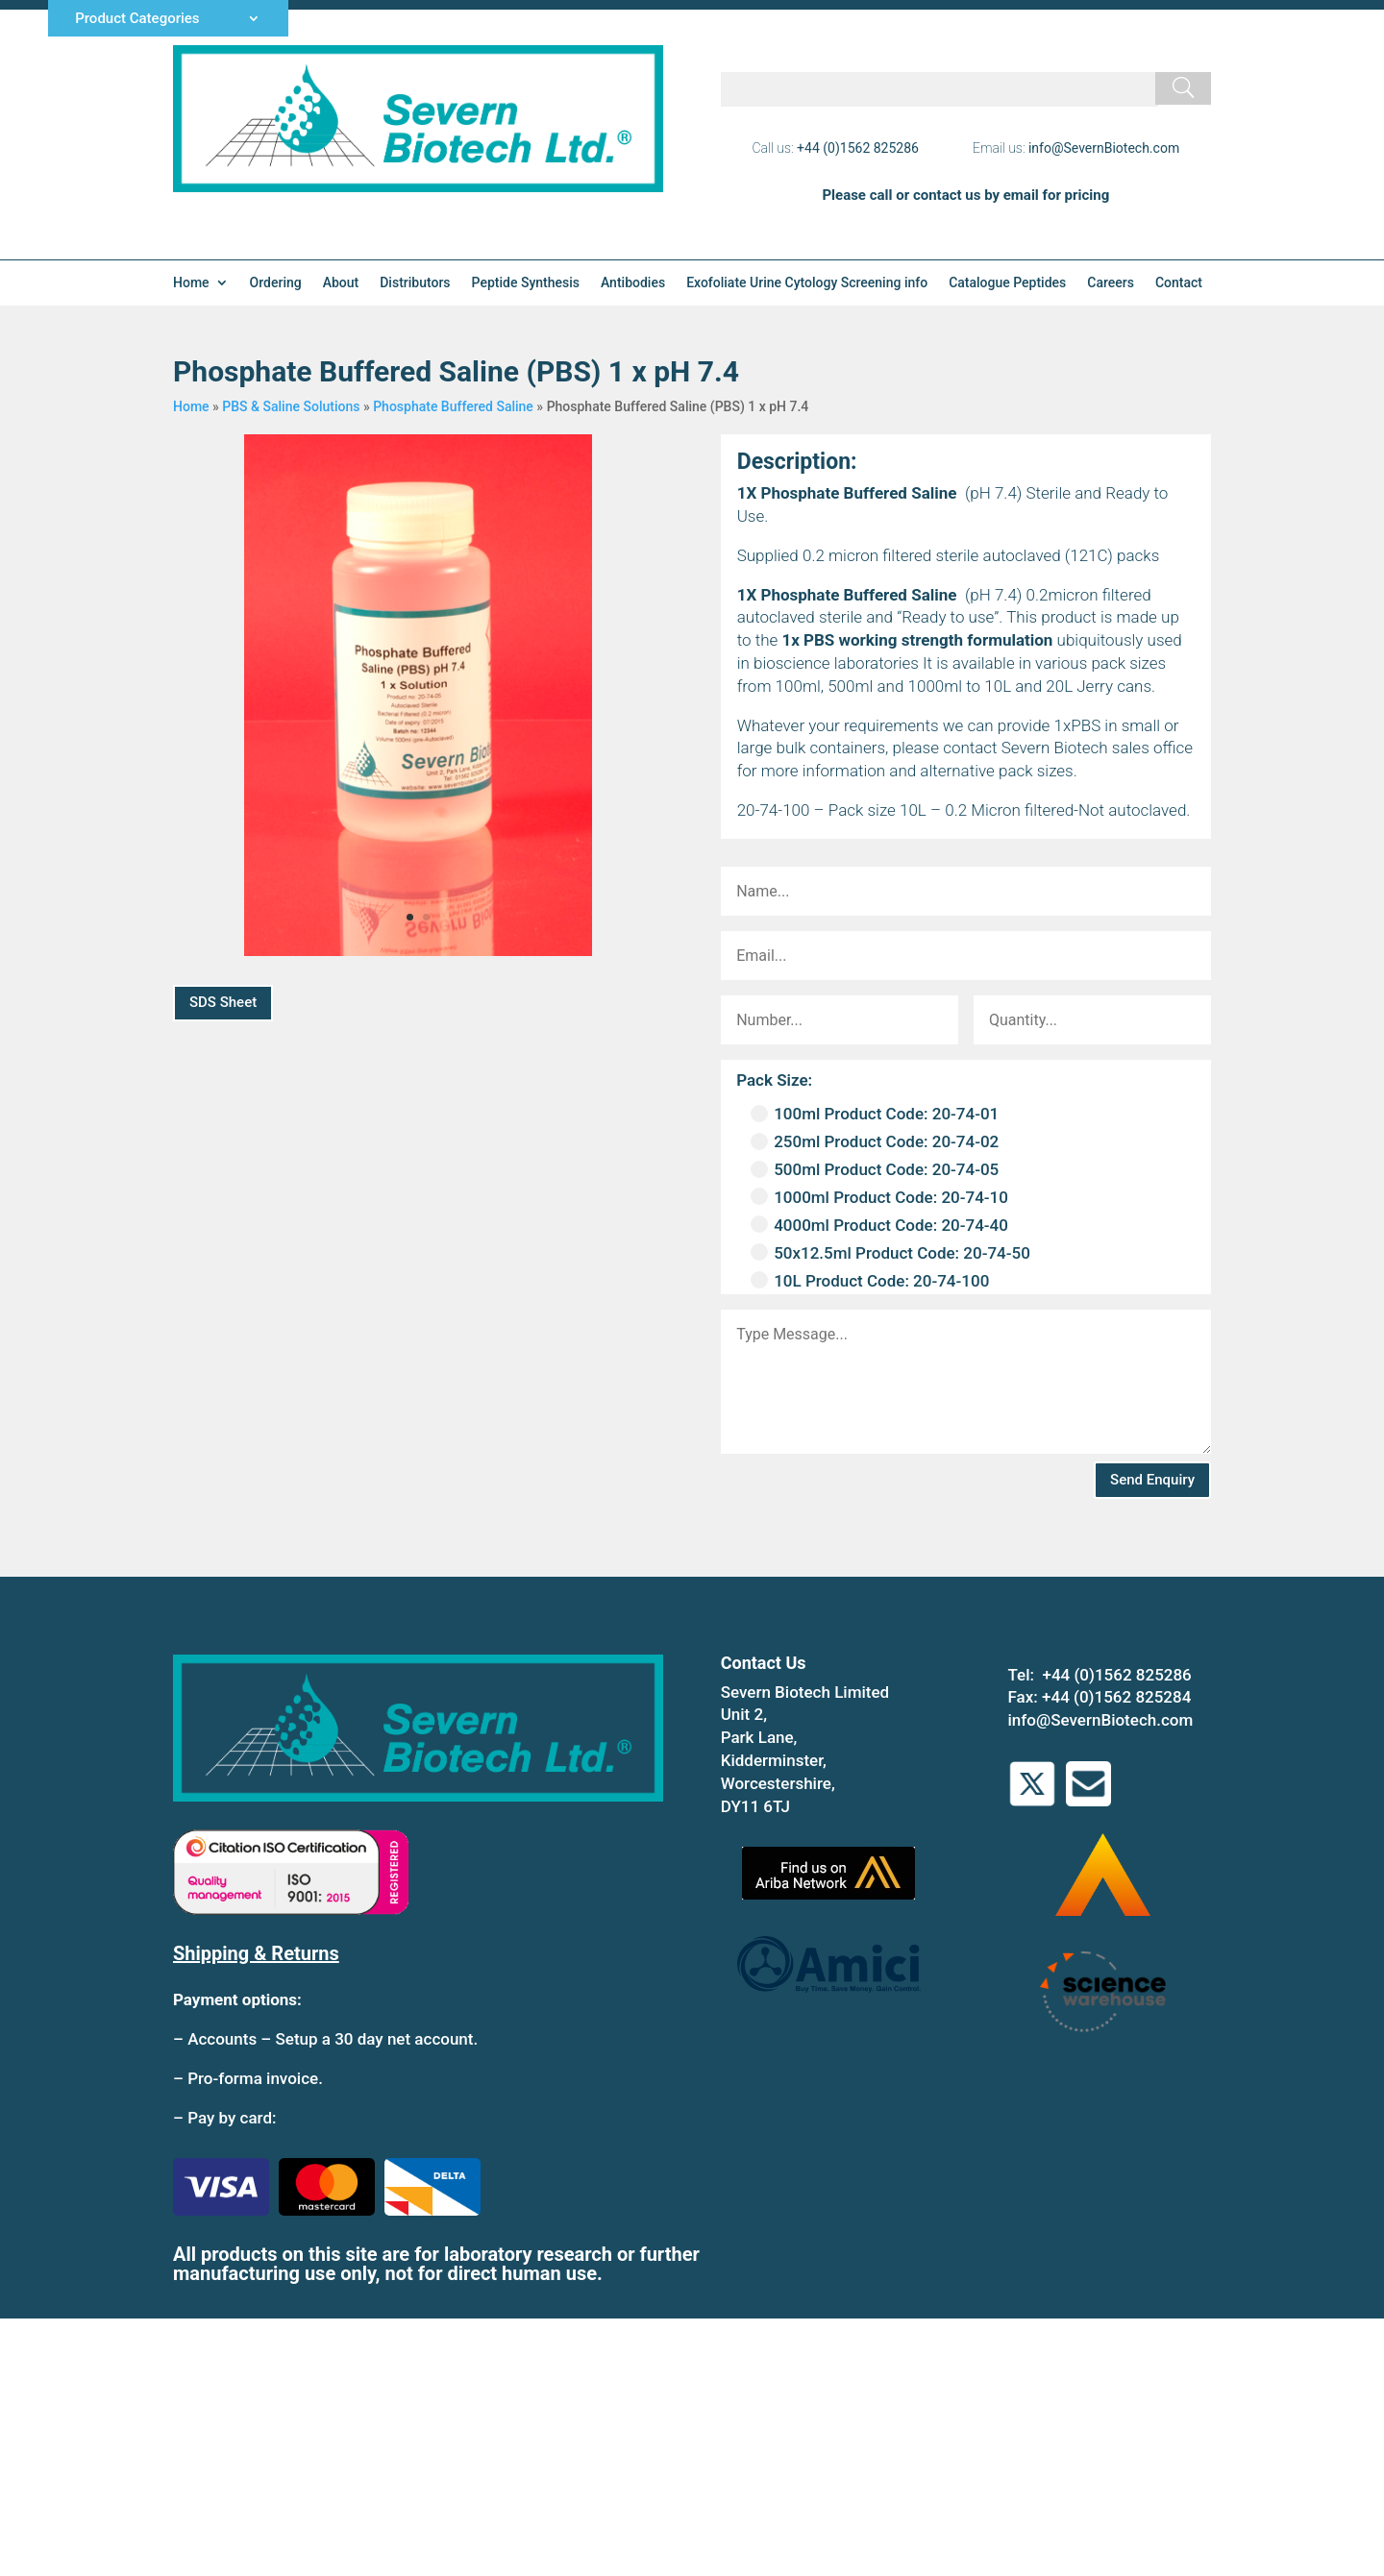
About (341, 283)
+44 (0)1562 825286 (858, 148)
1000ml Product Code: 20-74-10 (879, 1197)
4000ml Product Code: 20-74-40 (879, 1225)
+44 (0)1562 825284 (1116, 1696)
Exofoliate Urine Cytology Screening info (806, 283)
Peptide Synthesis (526, 283)
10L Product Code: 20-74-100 (870, 1280)
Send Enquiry (1152, 1479)
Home (191, 283)
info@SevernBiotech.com (1103, 148)
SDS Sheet (223, 1002)
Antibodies (633, 283)
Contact (1178, 283)
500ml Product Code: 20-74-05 (875, 1169)
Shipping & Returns (256, 1953)
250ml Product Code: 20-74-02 (875, 1141)
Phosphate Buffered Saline (453, 406)
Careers (1110, 283)
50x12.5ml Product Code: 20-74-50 (890, 1253)
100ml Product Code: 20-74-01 (875, 1113)
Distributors (415, 283)
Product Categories (137, 19)
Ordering (276, 283)
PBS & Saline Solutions (290, 406)
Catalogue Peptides (1007, 283)
